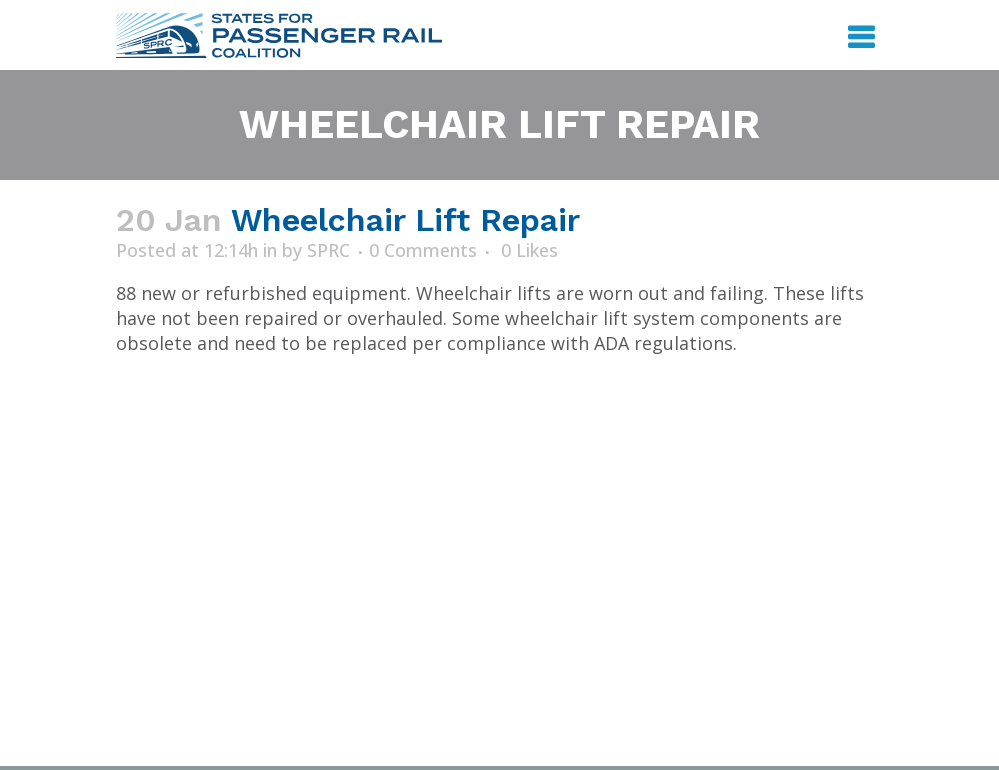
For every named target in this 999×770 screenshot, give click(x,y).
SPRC (328, 250)
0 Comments (423, 250)
